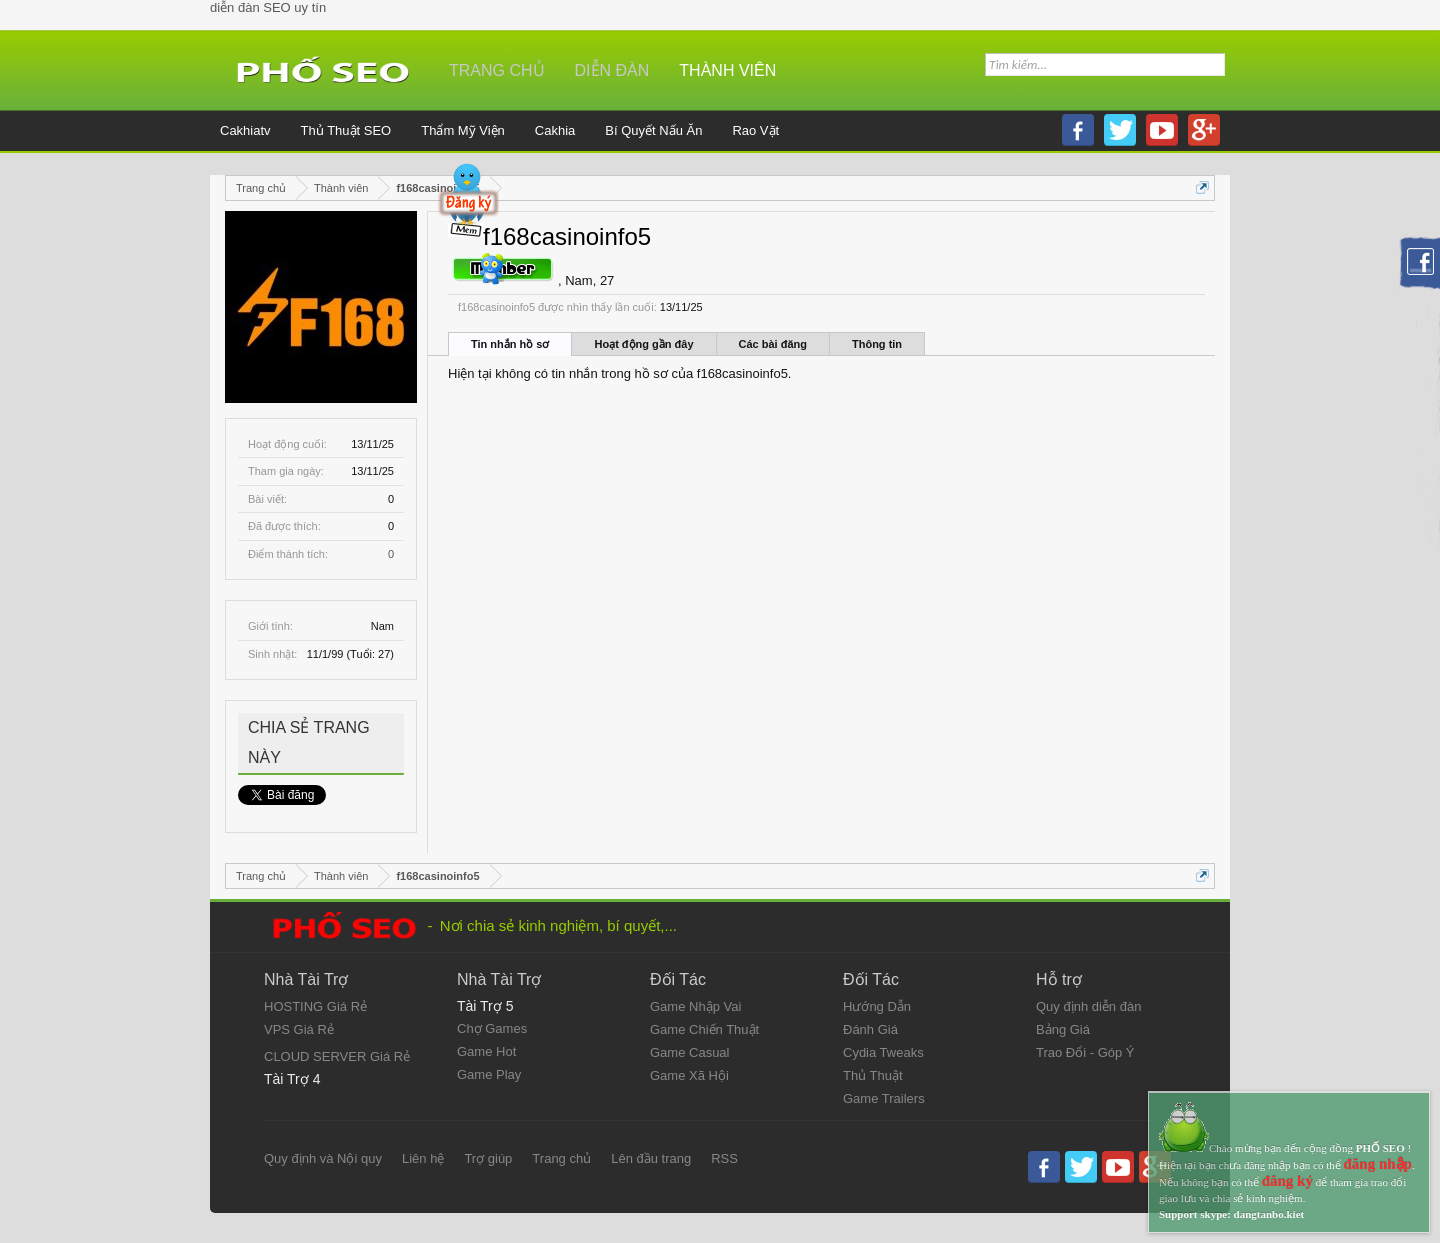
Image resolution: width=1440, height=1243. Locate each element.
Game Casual (689, 1052)
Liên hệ (423, 1158)
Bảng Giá (1063, 1029)
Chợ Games (492, 1028)
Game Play (489, 1074)
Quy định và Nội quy (323, 1158)
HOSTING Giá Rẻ (315, 1006)
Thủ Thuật (873, 1075)
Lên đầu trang (651, 1158)
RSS (724, 1158)
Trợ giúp (488, 1158)
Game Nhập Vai (695, 1006)
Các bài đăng (773, 344)
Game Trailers (884, 1098)
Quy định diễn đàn (1088, 1006)
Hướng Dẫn (877, 1006)
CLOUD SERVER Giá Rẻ (337, 1056)
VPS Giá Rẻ (299, 1029)
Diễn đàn (612, 70)
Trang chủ (497, 70)
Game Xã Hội (689, 1075)
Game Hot (486, 1051)
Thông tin (877, 344)
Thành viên (727, 70)
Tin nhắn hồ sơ (510, 344)
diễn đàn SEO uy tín (268, 7)
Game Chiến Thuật (704, 1029)
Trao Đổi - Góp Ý (1085, 1052)
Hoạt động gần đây (643, 344)
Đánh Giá (870, 1029)
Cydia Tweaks (883, 1052)
